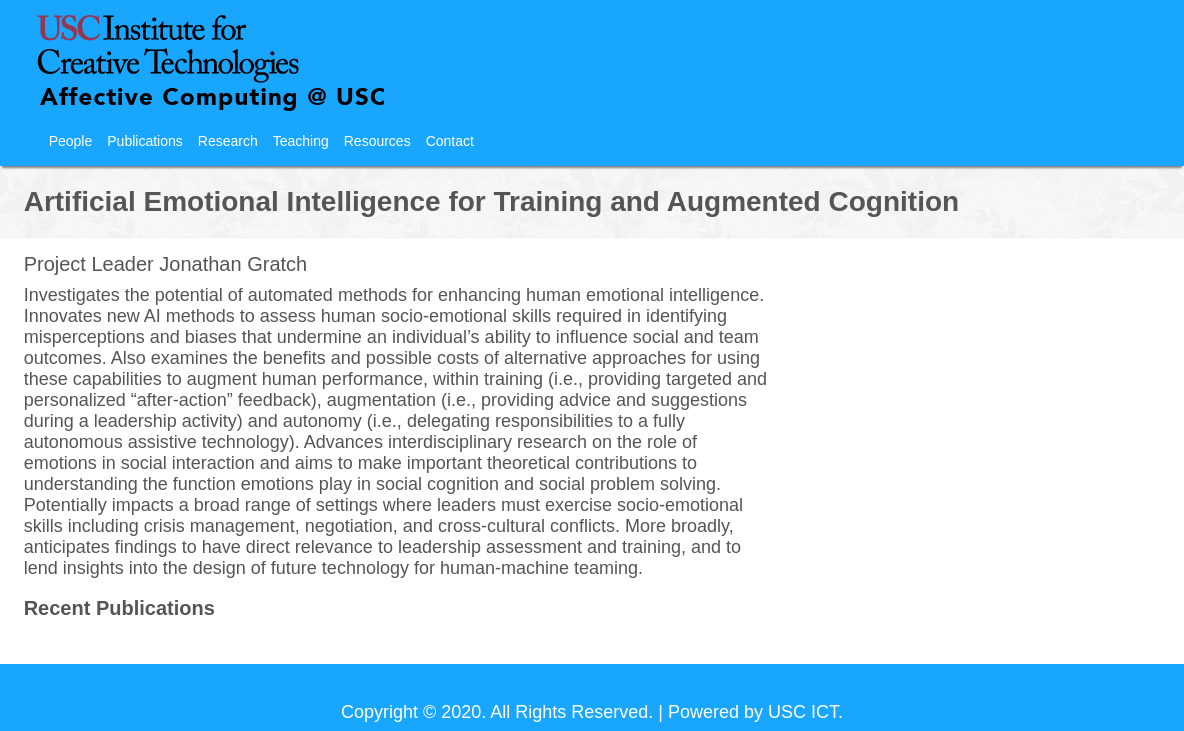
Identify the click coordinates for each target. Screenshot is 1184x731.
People (71, 141)
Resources (377, 141)
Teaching (301, 141)
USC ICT (803, 712)
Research (228, 141)
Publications (145, 141)
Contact (450, 141)
